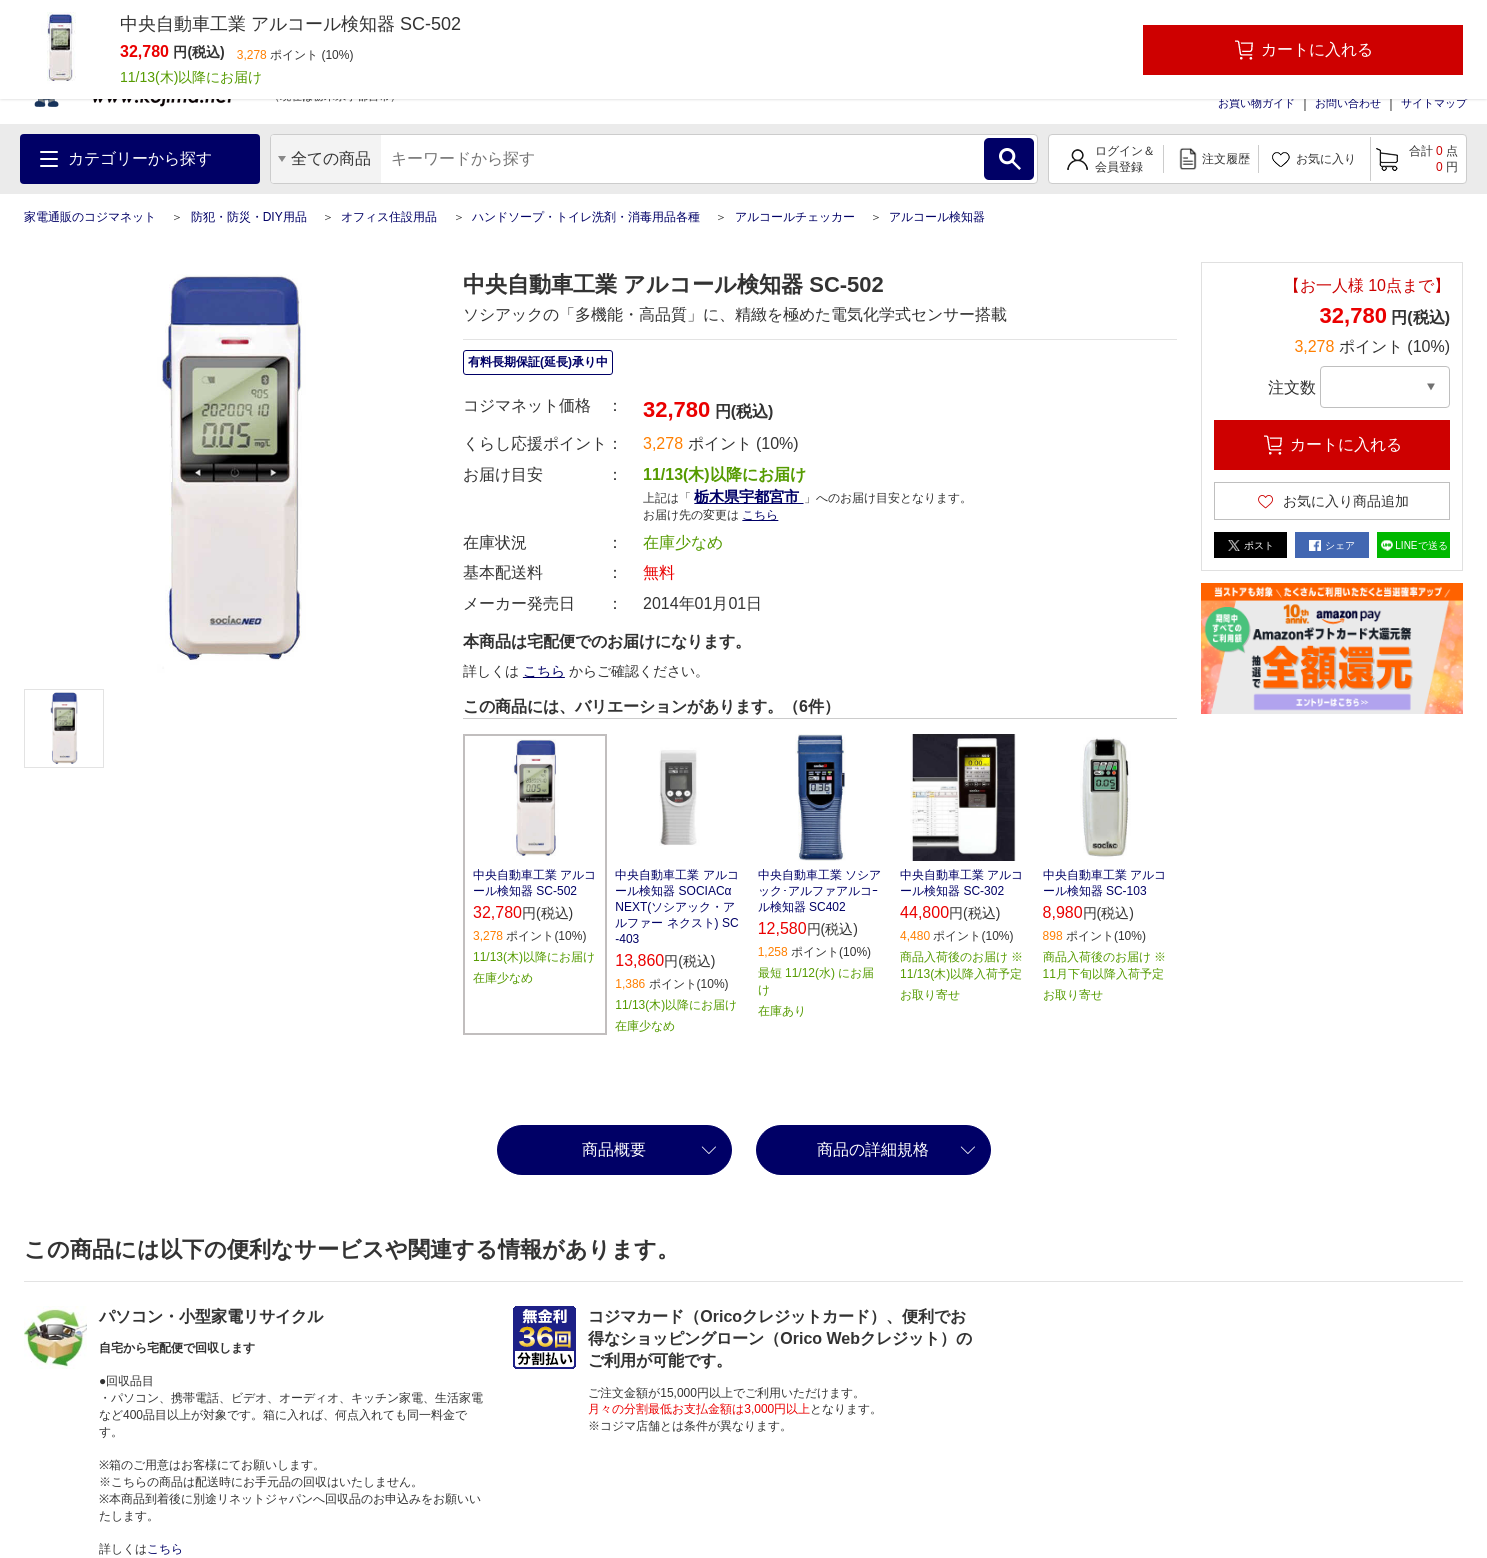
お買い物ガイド (1256, 103)
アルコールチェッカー (795, 217)
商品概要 (614, 1149)
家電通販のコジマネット (90, 217)
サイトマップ (1434, 103)
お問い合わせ (1348, 103)
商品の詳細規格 (873, 1149)
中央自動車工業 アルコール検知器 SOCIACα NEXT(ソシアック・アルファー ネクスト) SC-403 (676, 907)
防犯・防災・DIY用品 (249, 217)
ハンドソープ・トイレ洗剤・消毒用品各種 (586, 217)
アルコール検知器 (937, 217)
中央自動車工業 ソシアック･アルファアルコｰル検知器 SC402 (819, 891)
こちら (760, 515)
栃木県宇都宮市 (748, 496)
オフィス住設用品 (389, 217)
